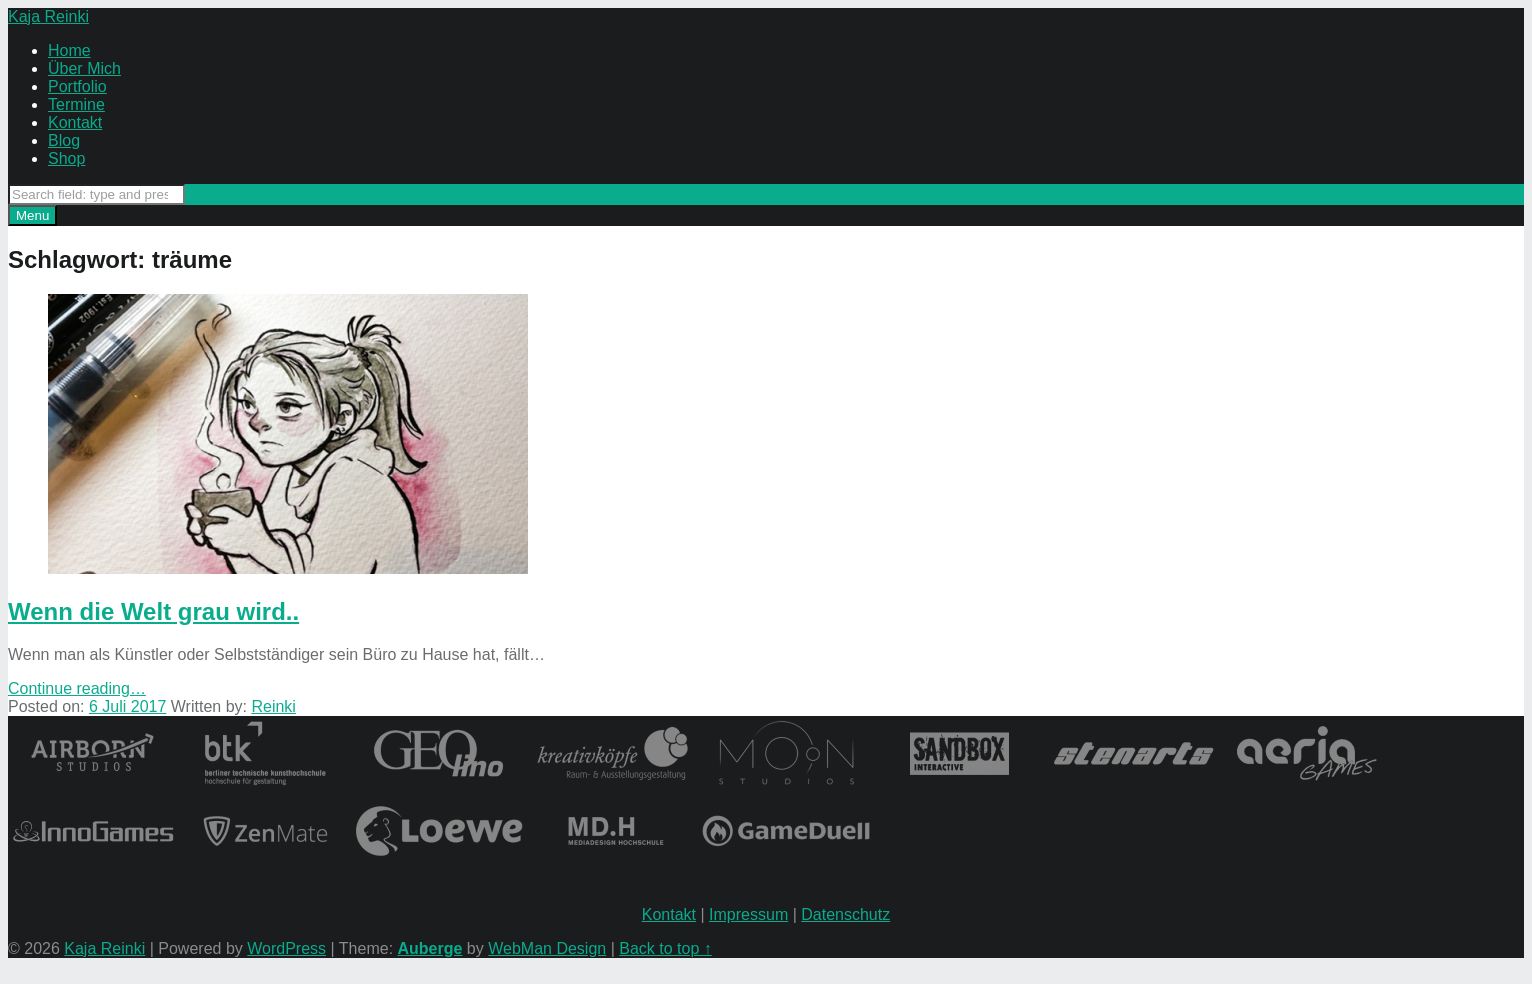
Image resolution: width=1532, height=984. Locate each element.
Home (69, 50)
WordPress (286, 948)
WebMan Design (547, 948)
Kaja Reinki (104, 948)
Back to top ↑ (665, 948)
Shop (66, 158)
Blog (64, 140)
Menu (32, 215)
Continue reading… (77, 688)
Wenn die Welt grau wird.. (153, 611)
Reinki (273, 706)
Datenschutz (845, 914)
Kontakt (75, 122)
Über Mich (84, 68)
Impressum (748, 914)
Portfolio (77, 86)
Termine (76, 104)
